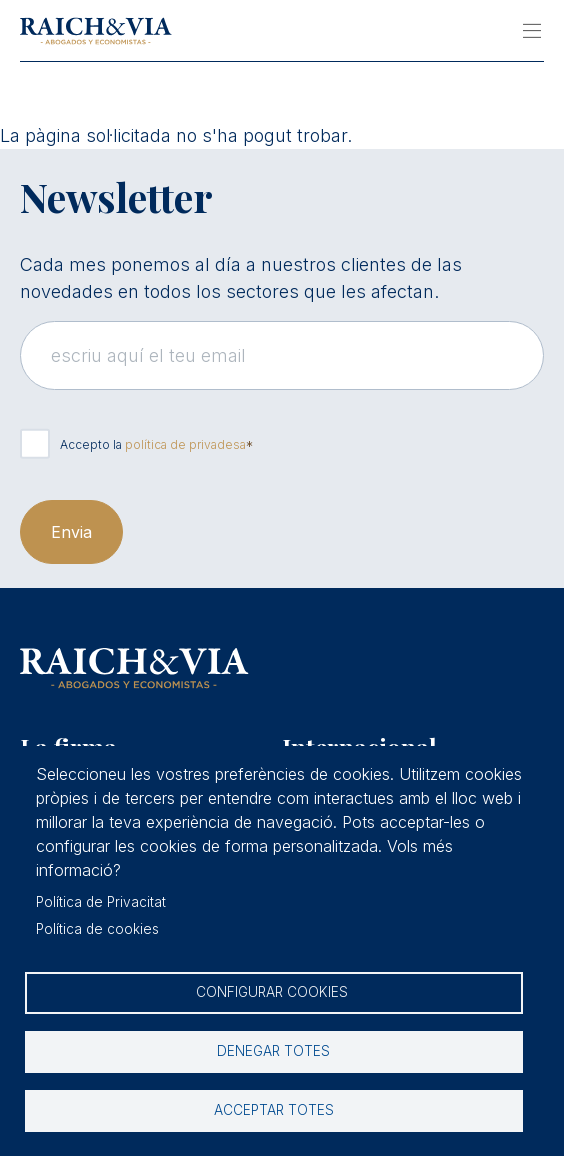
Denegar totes (273, 1051)
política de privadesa (185, 444)
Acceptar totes (274, 1110)
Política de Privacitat (101, 902)
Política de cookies (97, 929)
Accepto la (153, 444)
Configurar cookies (274, 992)
